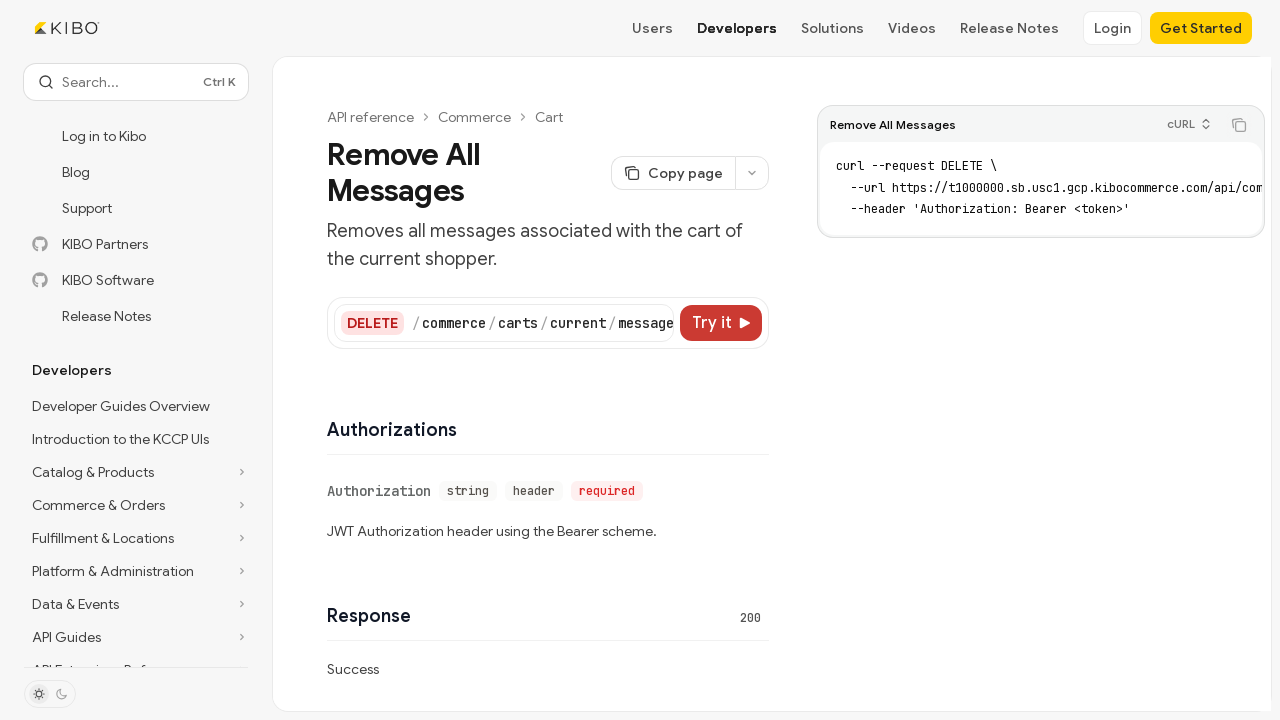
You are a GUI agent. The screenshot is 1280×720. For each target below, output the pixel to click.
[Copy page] (673, 173)
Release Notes (1009, 28)
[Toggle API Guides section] (136, 637)
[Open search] (136, 82)
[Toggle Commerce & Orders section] (136, 505)
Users (652, 28)
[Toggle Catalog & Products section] (136, 472)
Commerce (474, 117)
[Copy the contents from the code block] (1239, 125)
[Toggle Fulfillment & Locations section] (136, 538)
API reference (370, 117)
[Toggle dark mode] (50, 694)
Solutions (832, 28)
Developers (737, 28)
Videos (912, 28)
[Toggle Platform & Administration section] (136, 571)
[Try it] (721, 323)
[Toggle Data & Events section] (136, 604)
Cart (549, 117)
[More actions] (752, 173)
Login (1112, 28)
